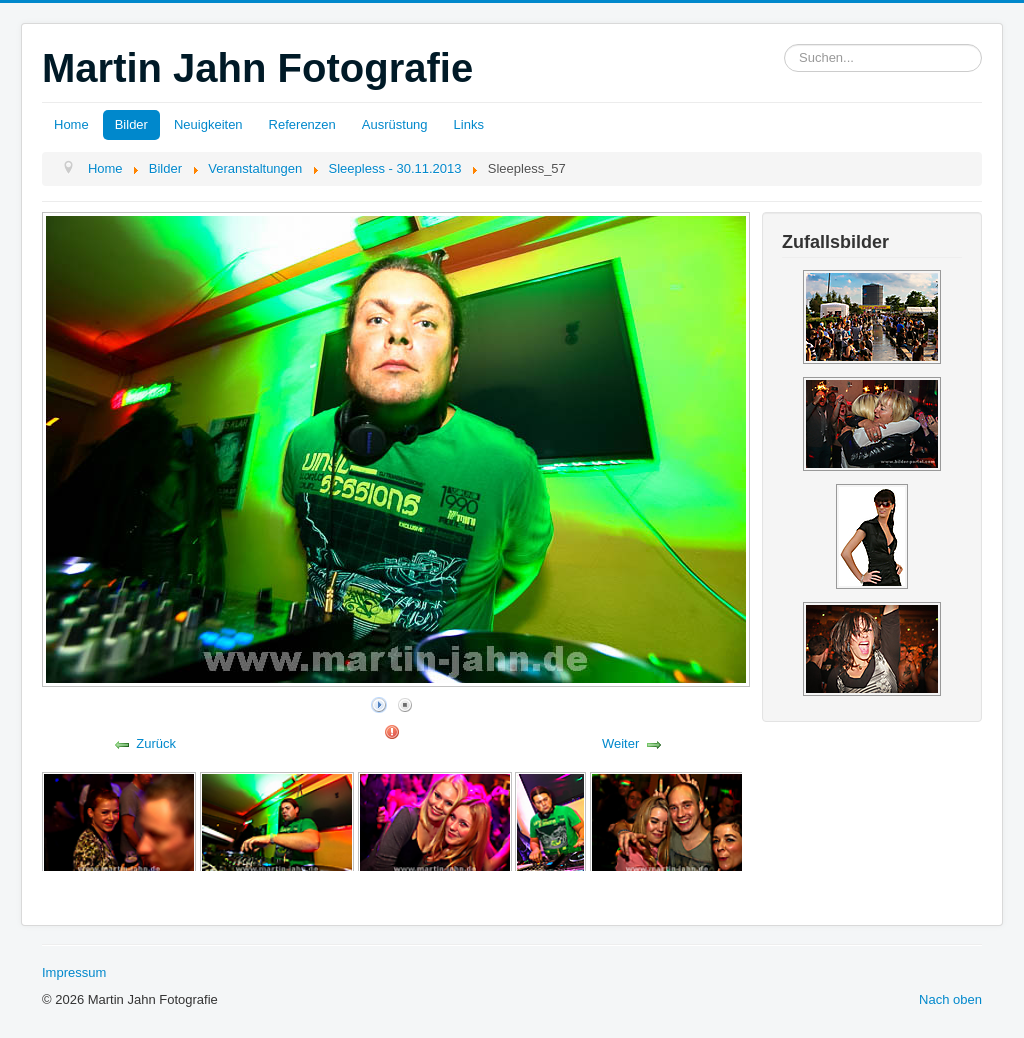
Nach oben (950, 999)
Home (71, 124)
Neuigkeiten (208, 124)
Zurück (156, 743)
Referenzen (302, 124)
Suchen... (784, 44)
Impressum (74, 972)
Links (469, 124)
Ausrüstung (395, 124)
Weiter (620, 743)
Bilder (131, 124)
